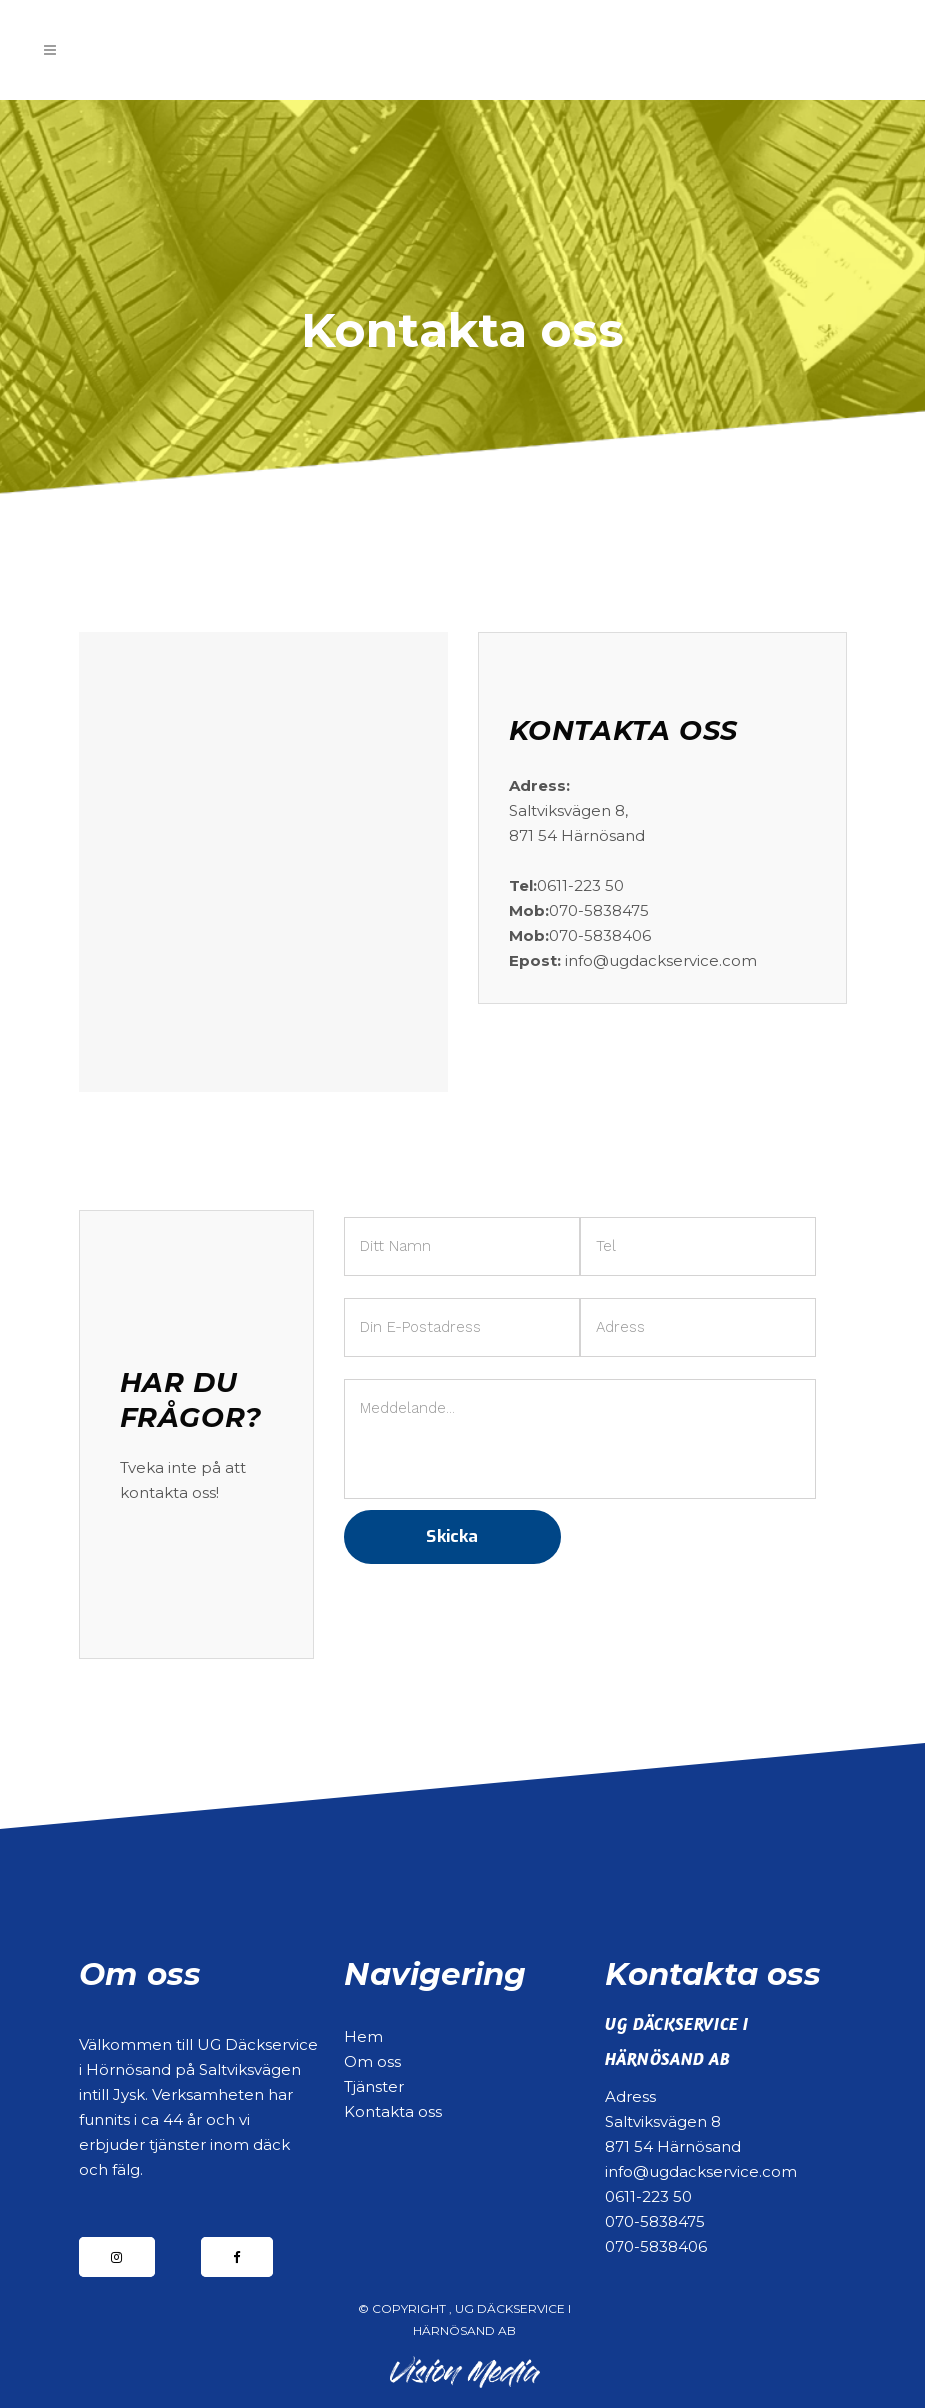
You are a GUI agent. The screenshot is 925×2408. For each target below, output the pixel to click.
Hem (363, 2036)
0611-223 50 (648, 2196)
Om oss (372, 2061)
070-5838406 (656, 2246)
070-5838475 (655, 2221)
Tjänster (374, 2086)
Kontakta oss (393, 2111)
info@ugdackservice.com (701, 2171)
